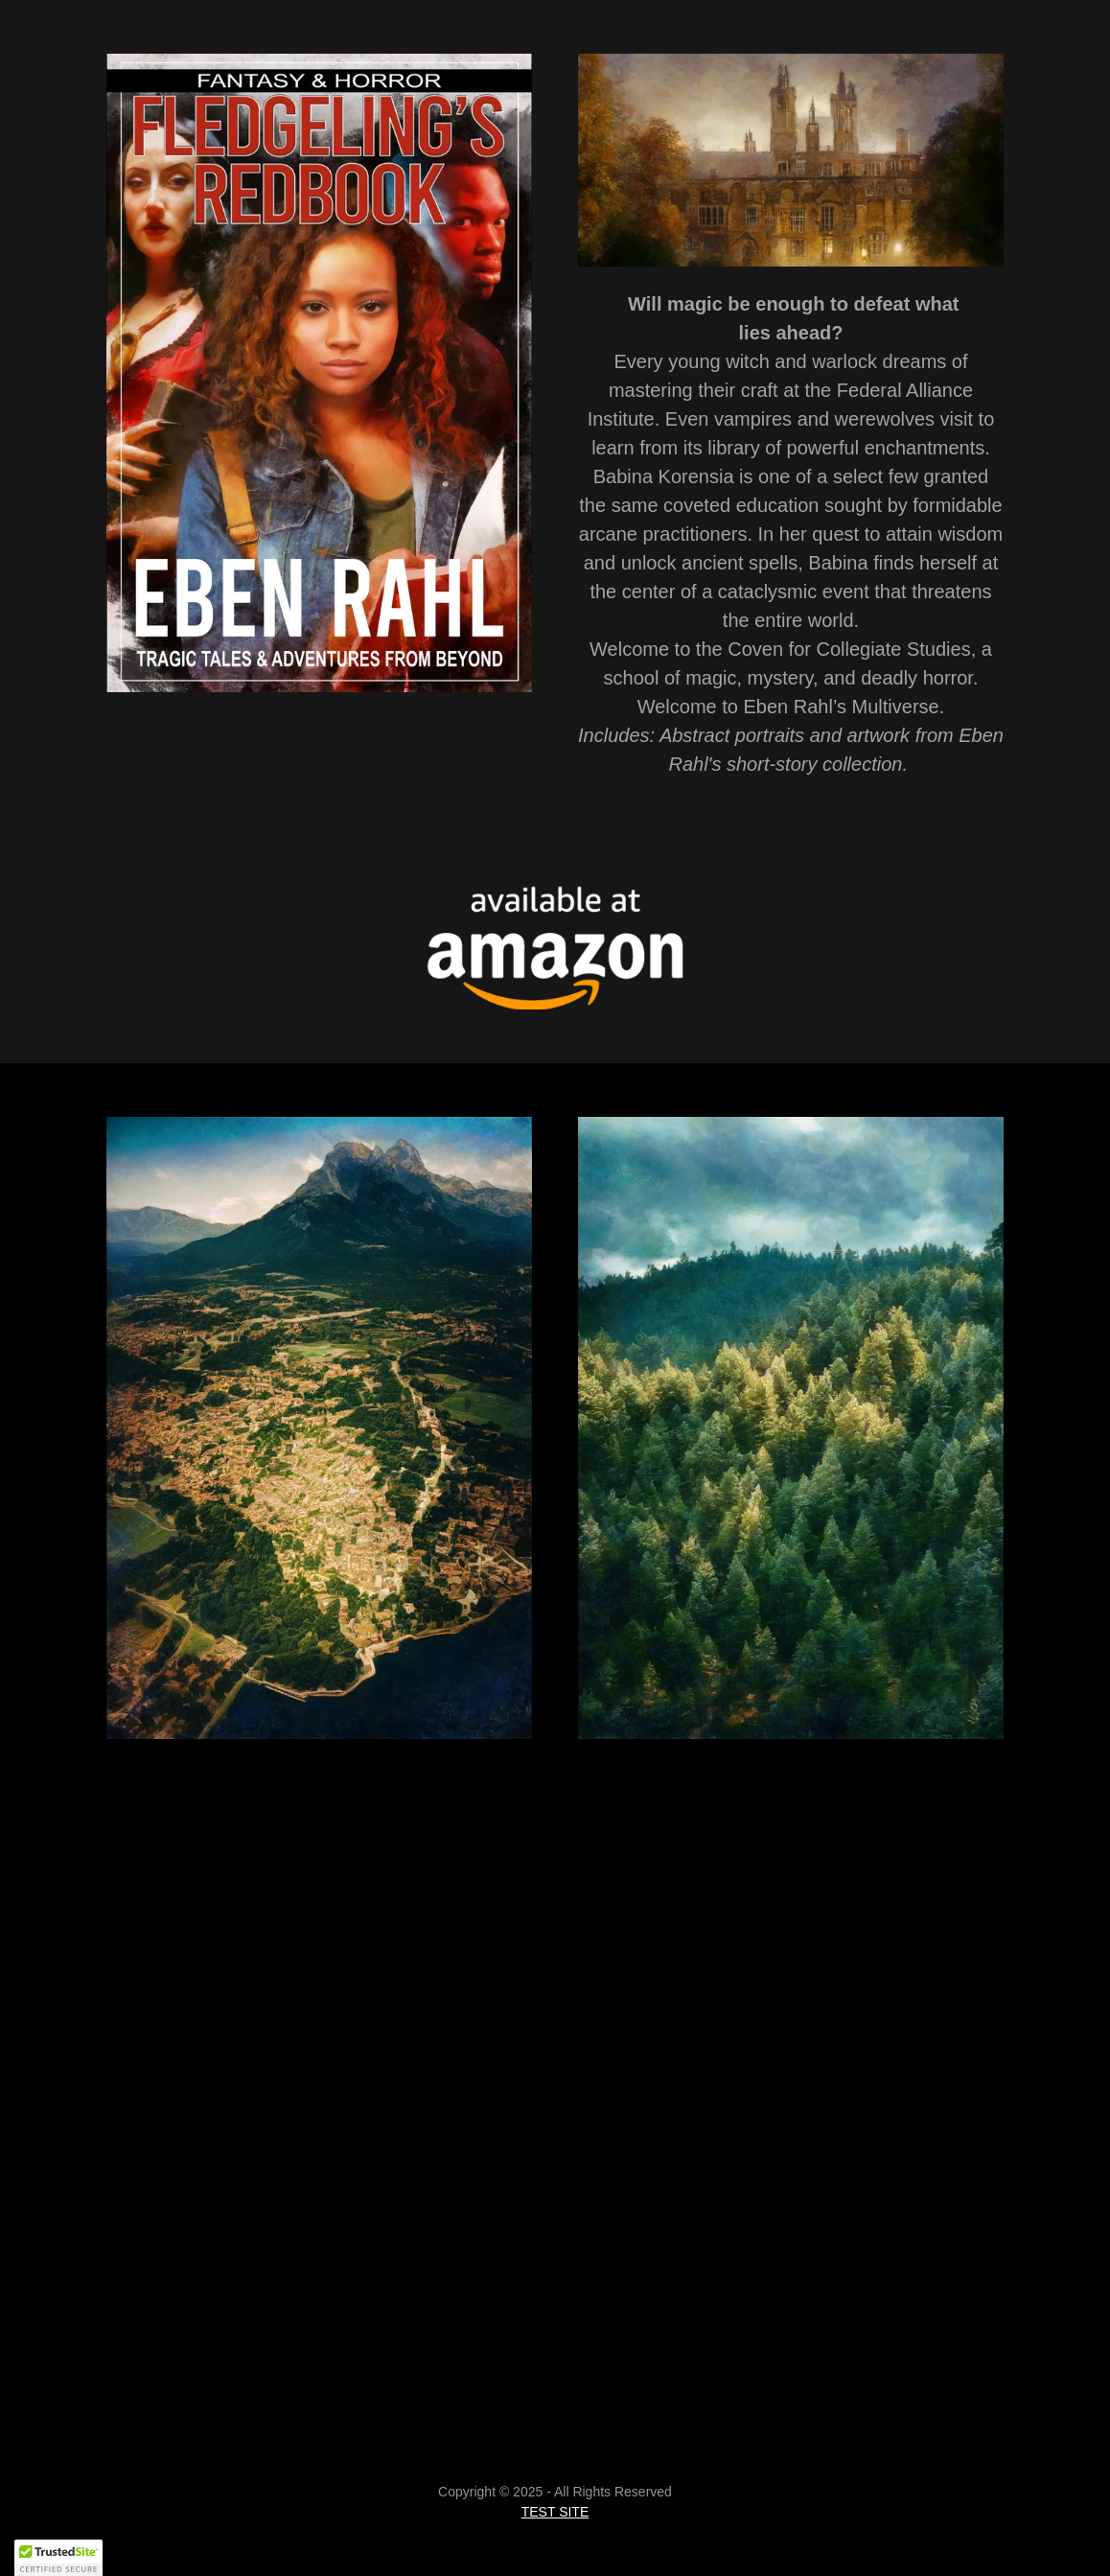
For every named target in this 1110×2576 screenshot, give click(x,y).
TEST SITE (555, 2511)
